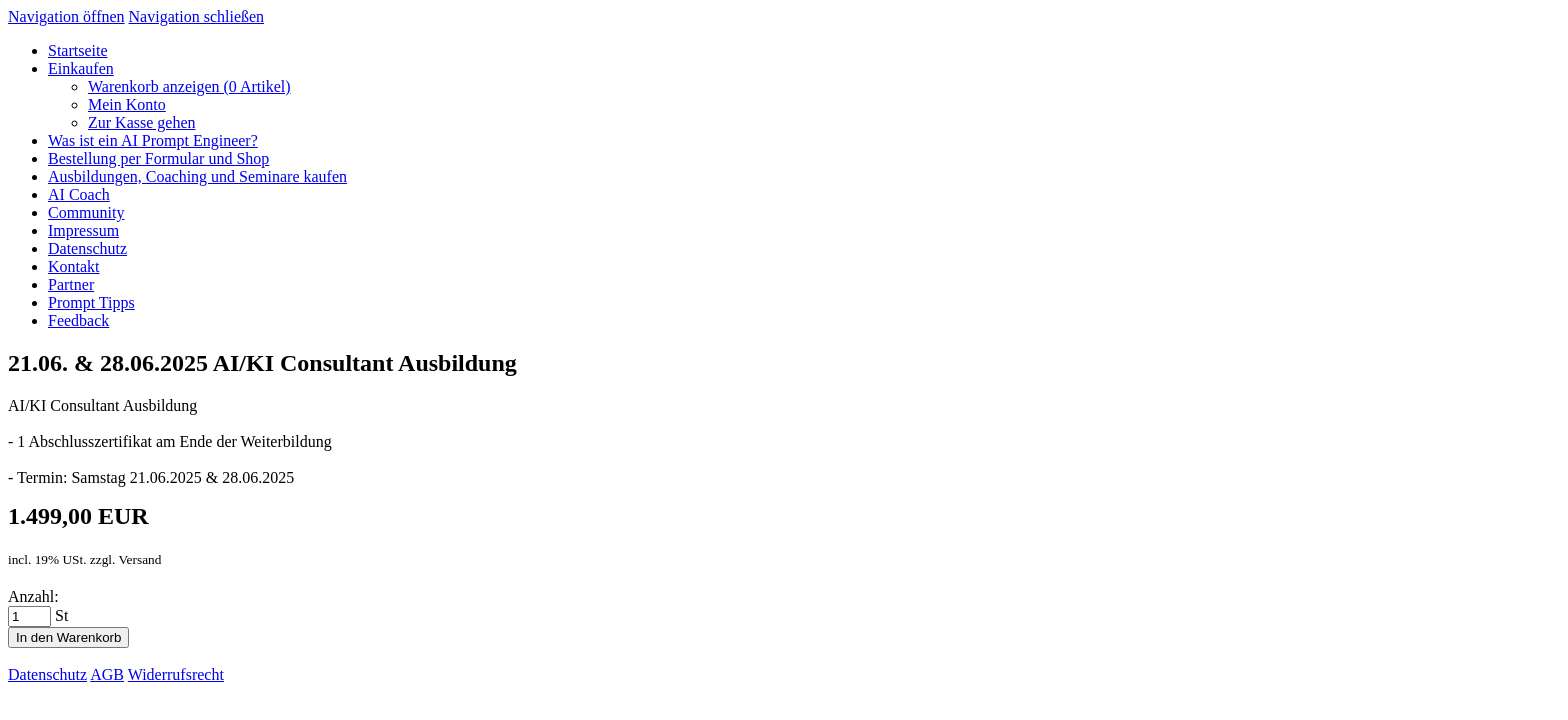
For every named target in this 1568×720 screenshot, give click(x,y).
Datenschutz (47, 674)
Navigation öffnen (66, 16)
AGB (107, 674)
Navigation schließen (197, 16)
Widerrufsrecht (176, 674)
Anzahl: (33, 596)
